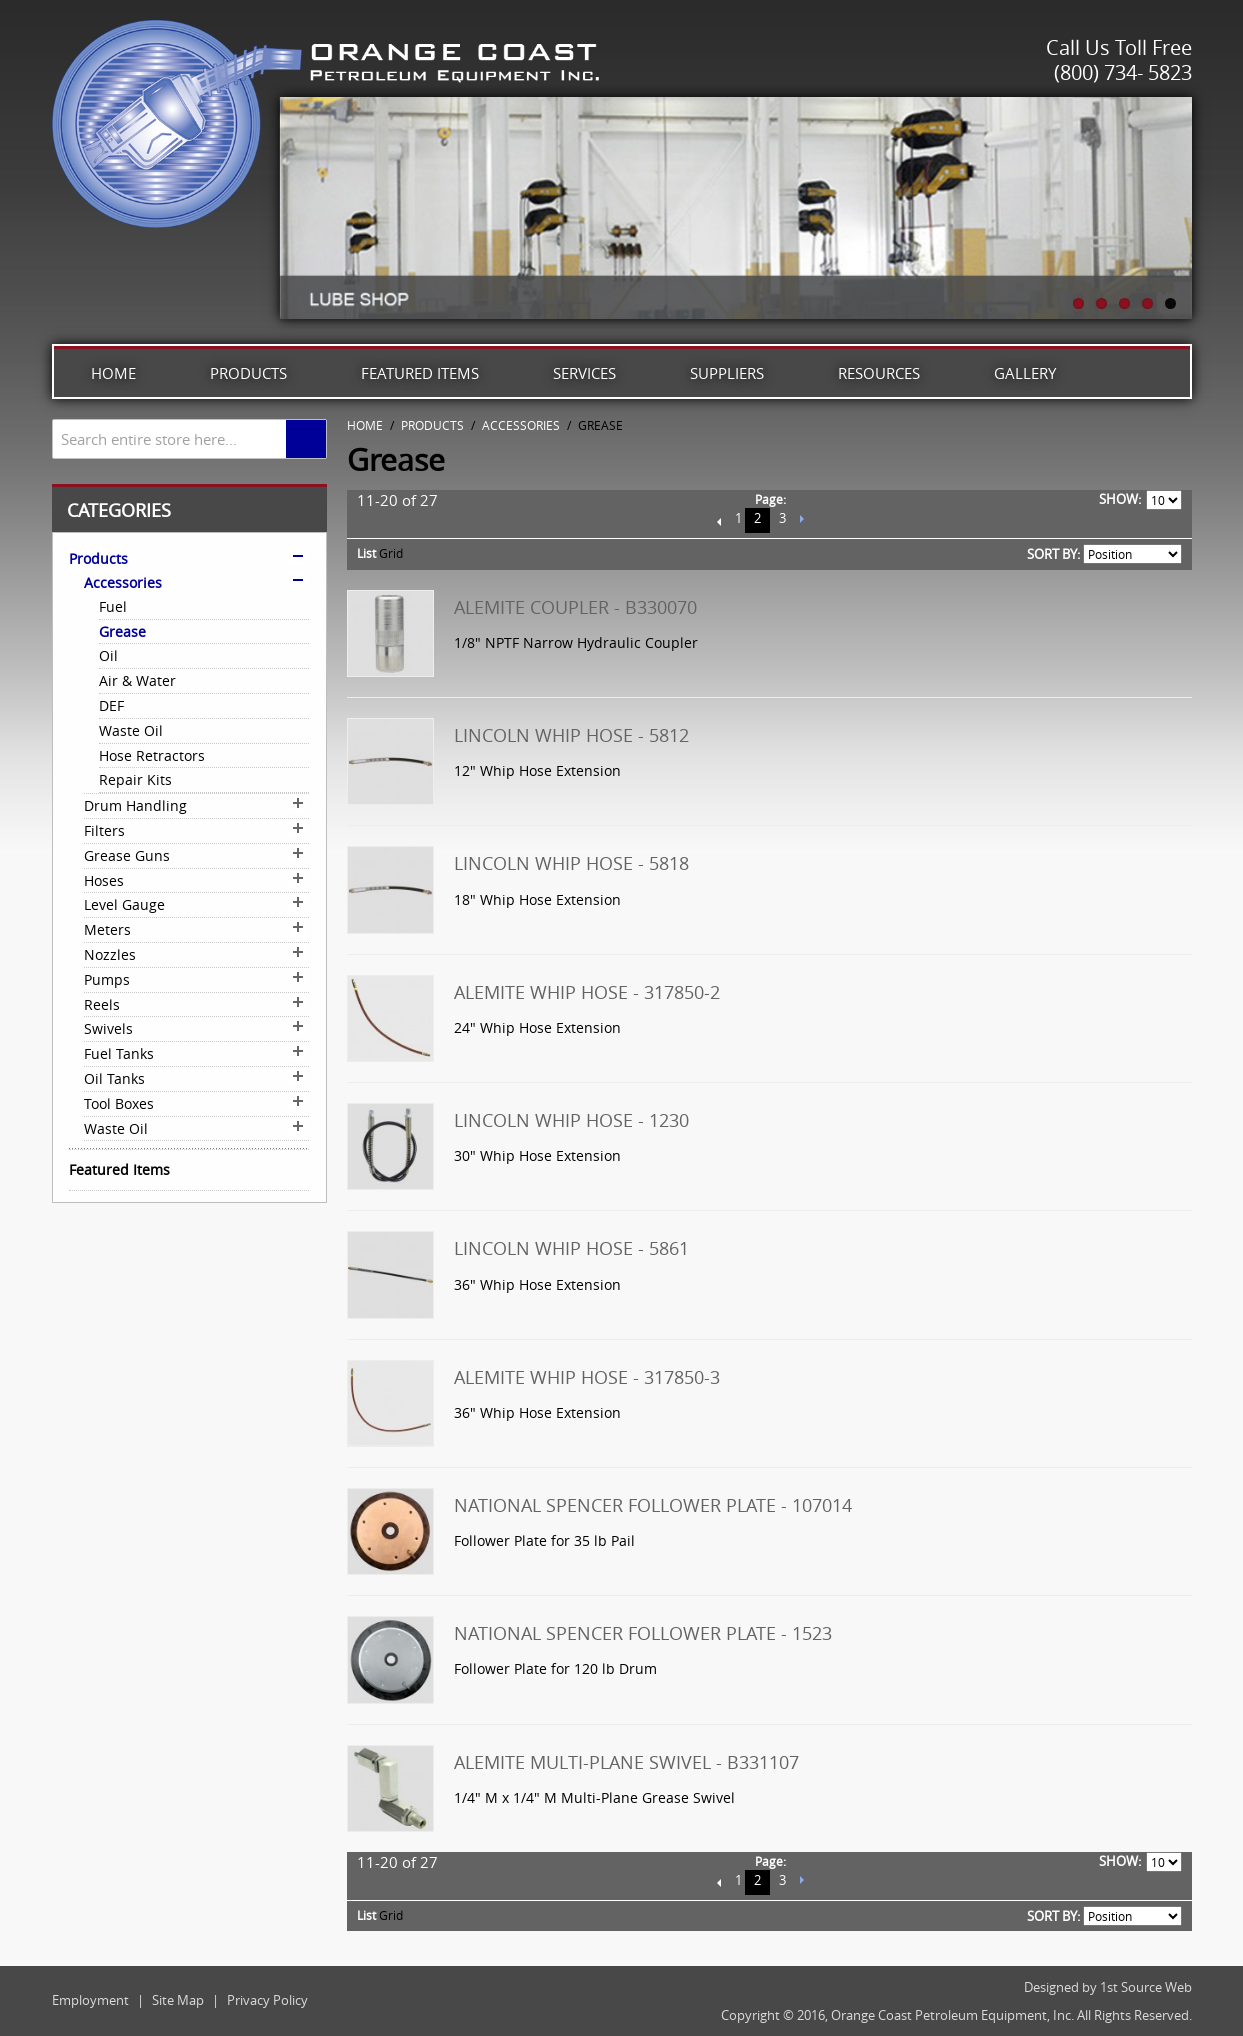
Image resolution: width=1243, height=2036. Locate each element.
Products (248, 373)
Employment (90, 2000)
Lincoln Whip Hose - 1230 (571, 1120)
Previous (719, 520)
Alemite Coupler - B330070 (575, 607)
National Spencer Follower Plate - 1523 (643, 1633)
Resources (879, 373)
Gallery (1025, 373)
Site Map (178, 2000)
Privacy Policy (267, 2000)
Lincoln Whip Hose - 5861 (571, 1248)
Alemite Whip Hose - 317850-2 (587, 992)
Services (584, 373)
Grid (391, 553)
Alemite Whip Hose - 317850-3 (587, 1377)
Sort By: (1053, 554)
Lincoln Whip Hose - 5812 (571, 735)
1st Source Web (1146, 1987)
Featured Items (420, 373)
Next (801, 520)
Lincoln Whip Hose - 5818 (571, 863)
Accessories (521, 425)
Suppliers (727, 373)
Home (113, 373)
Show (1118, 499)
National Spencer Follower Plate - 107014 (653, 1505)
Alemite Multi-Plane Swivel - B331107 (626, 1762)
